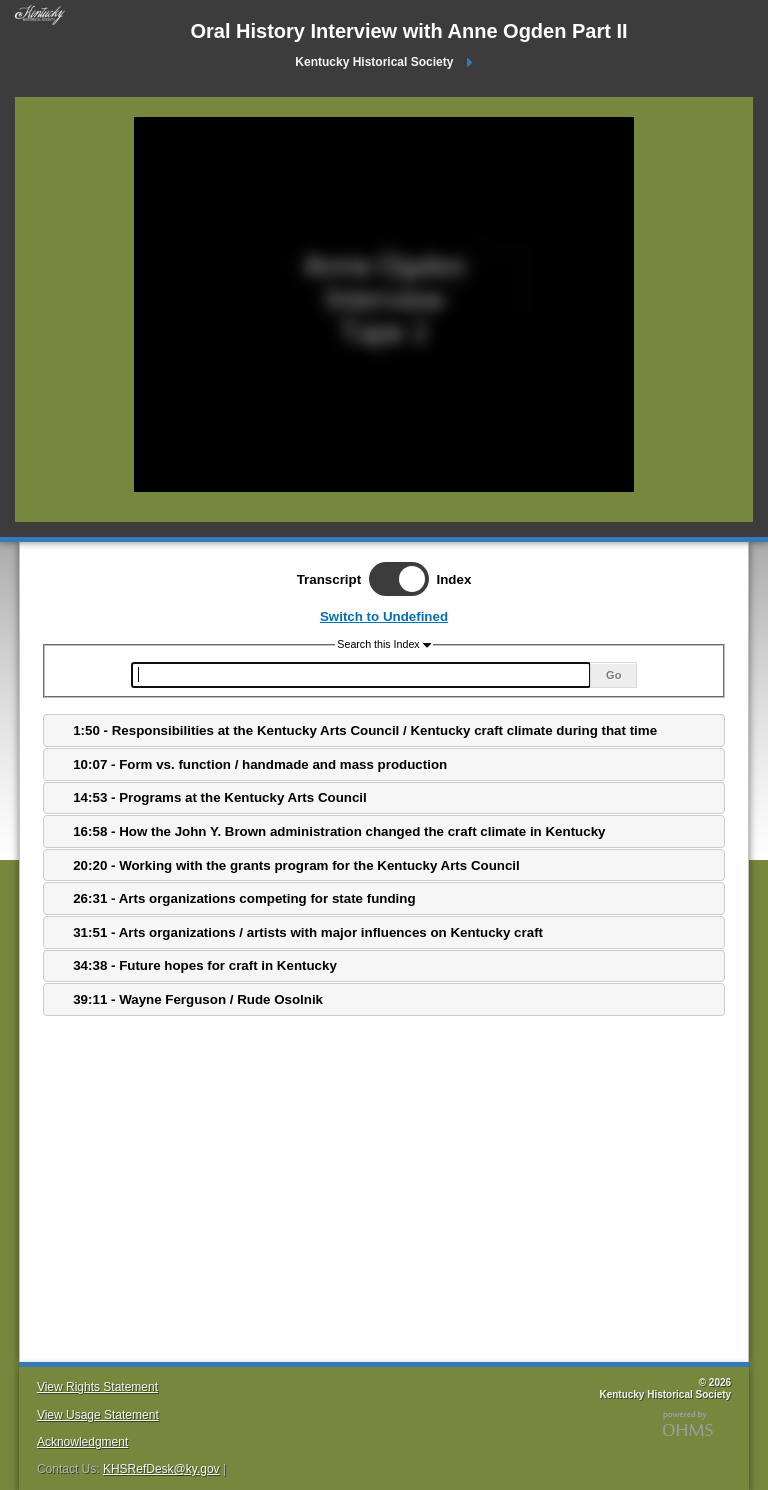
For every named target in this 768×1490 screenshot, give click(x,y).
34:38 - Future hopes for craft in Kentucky (205, 965)
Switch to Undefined (384, 616)
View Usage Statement (98, 1415)
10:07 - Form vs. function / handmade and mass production (260, 764)
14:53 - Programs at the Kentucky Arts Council (220, 797)
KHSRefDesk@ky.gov (161, 1469)
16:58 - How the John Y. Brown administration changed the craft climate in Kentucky (339, 831)
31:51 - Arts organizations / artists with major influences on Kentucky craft (308, 932)
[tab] (384, 730)
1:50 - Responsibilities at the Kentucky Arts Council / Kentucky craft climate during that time (365, 730)
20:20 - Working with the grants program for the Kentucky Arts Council (296, 865)
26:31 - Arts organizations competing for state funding (244, 898)
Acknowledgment (82, 1442)
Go (613, 675)
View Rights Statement (97, 1387)
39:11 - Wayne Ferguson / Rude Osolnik (198, 999)
